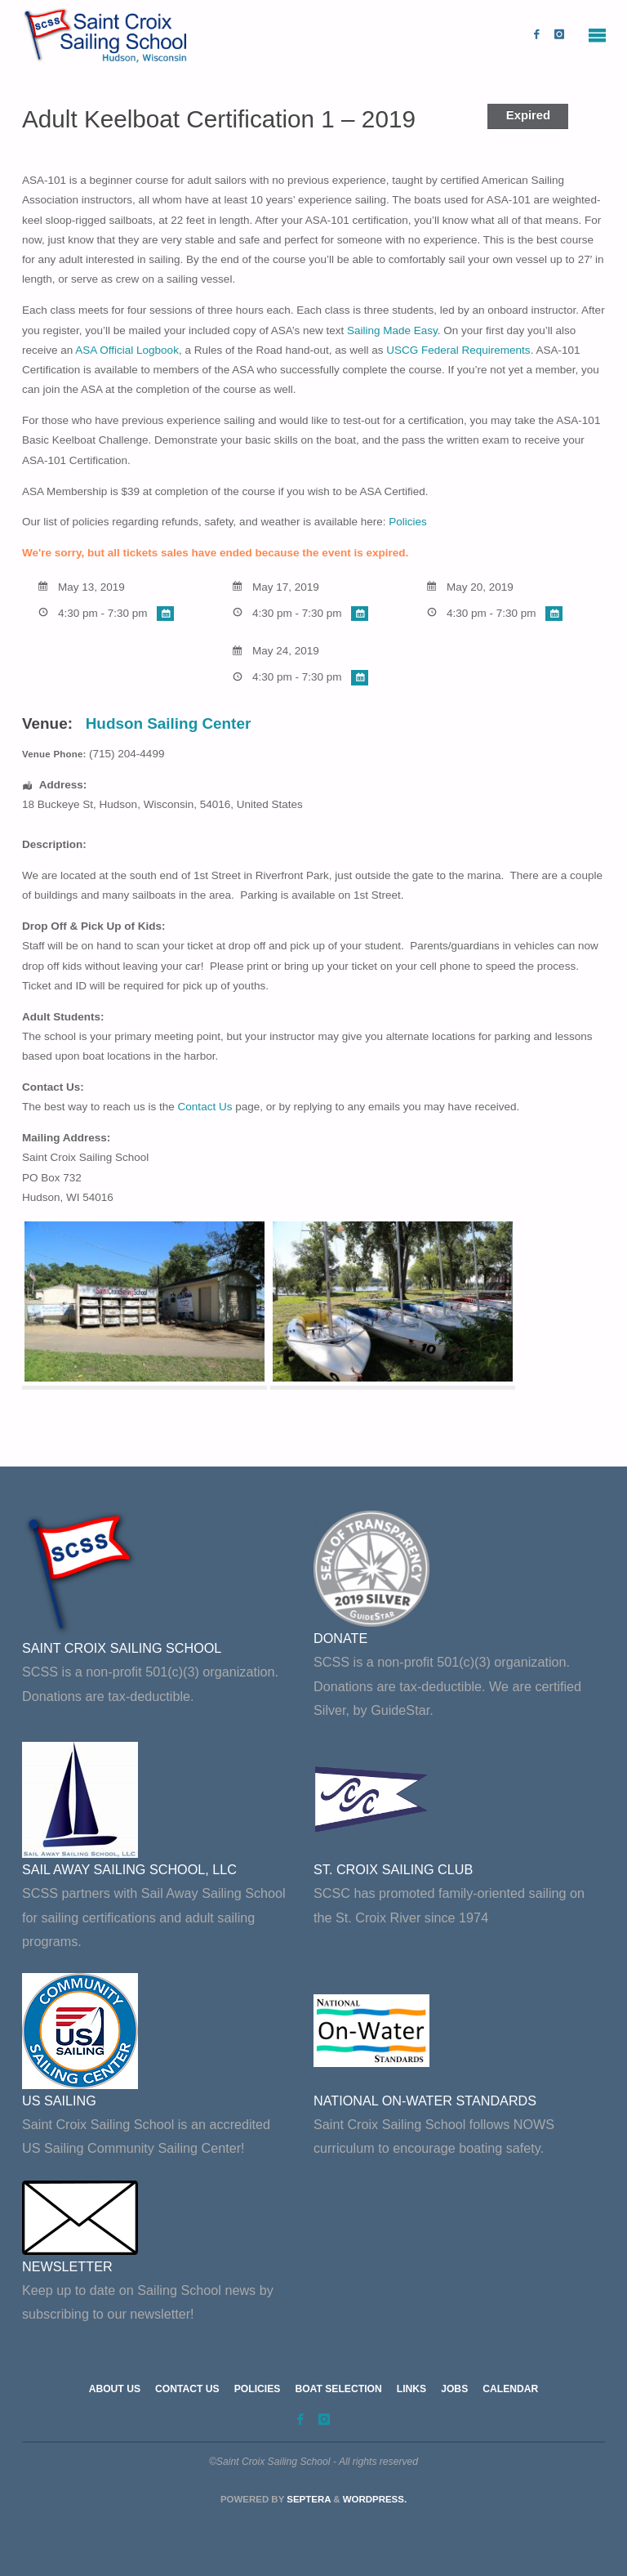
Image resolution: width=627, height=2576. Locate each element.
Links (411, 2389)
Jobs (454, 2389)
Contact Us (205, 1106)
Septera (307, 2499)
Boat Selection (338, 2389)
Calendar (510, 2389)
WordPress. (375, 2499)
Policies (408, 522)
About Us (114, 2389)
